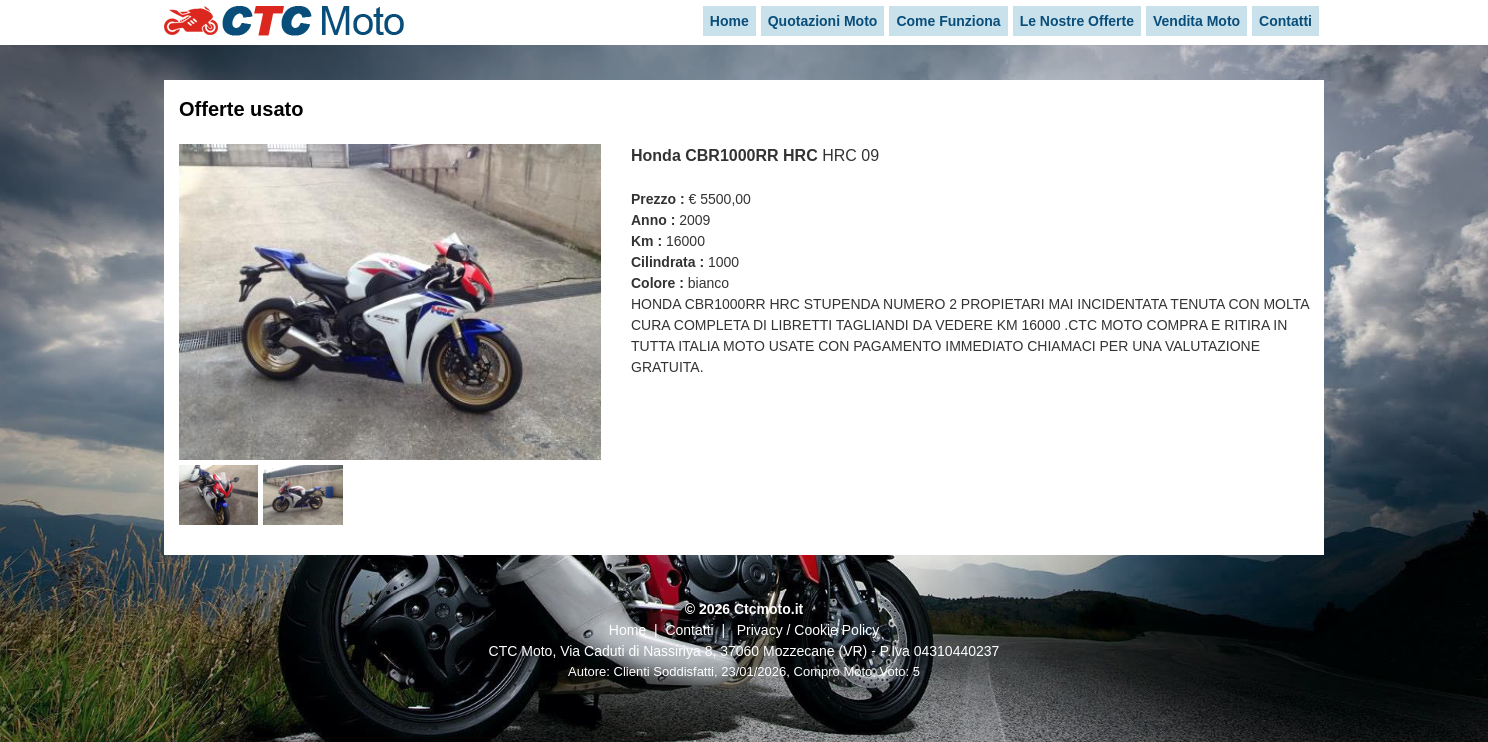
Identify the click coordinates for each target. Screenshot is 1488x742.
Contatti (689, 630)
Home (627, 630)
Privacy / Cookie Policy (808, 630)
